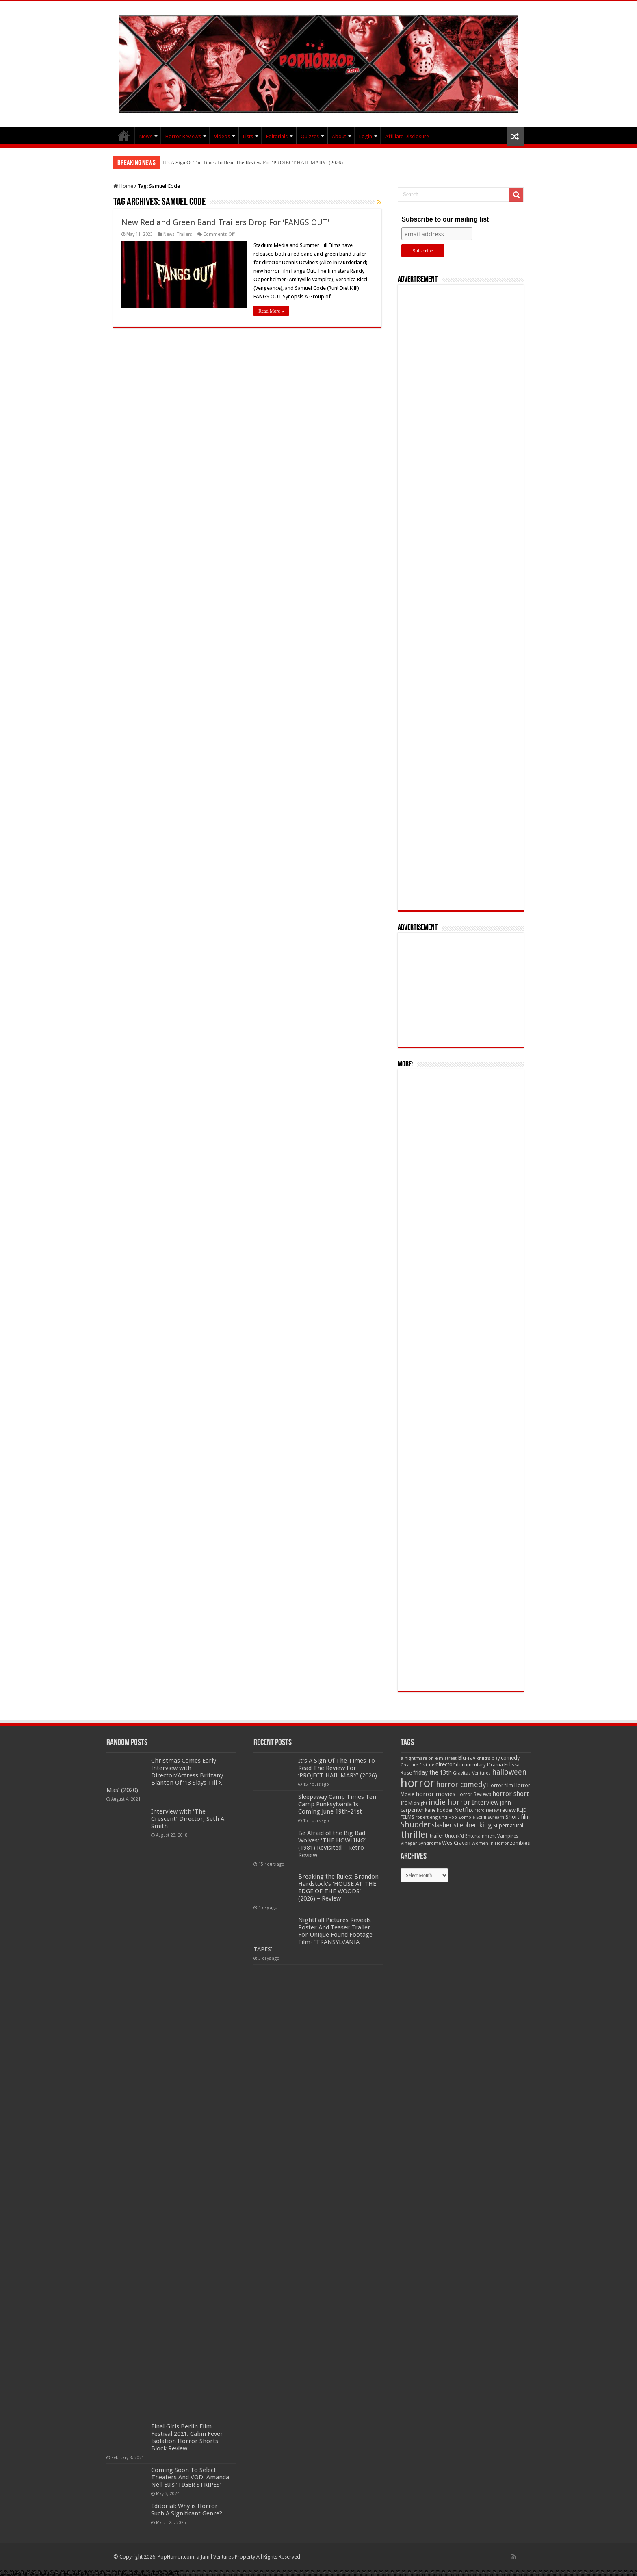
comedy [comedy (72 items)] (510, 1758)
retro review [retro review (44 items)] (486, 1810)
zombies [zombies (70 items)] (520, 1843)
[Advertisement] (461, 597)
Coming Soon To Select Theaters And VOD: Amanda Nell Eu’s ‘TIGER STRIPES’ (190, 2477)
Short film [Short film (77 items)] (517, 1817)
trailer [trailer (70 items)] (437, 1836)
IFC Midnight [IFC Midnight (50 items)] (414, 1803)
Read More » (271, 311)
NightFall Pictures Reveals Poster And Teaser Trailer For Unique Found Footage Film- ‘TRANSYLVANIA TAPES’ (313, 1934)
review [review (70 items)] (508, 1810)
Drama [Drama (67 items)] (495, 1764)
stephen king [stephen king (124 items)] (472, 1825)
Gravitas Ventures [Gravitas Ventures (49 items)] (472, 1773)
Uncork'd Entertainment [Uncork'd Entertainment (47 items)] (470, 1836)
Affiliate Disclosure (407, 136)
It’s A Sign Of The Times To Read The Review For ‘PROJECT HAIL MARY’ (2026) (253, 162)
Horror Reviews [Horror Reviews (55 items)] (474, 1794)
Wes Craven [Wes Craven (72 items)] (456, 1843)
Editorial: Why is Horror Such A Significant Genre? (186, 2509)
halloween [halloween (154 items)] (509, 1772)
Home (123, 186)
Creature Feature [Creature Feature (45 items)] (417, 1765)
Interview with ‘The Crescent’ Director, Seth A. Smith (188, 1819)
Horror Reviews (183, 136)
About (339, 136)
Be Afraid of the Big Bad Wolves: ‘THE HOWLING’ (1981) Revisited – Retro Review (332, 1844)
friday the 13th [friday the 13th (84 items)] (432, 1772)
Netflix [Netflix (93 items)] (463, 1810)
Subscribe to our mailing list (445, 219)
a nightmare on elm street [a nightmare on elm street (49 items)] (429, 1758)
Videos (222, 136)
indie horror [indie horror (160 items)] (450, 1802)
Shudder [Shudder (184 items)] (416, 1824)
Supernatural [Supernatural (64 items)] (508, 1825)
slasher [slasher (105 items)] (442, 1825)
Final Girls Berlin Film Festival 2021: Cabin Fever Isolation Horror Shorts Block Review (187, 2437)
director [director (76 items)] (445, 1764)
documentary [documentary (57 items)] (471, 1765)
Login (365, 136)
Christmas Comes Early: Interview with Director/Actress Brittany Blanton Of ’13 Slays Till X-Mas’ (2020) (165, 1775)
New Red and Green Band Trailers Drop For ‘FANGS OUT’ (225, 222)
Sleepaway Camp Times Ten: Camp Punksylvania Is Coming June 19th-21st (338, 1804)
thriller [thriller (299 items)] (415, 1834)
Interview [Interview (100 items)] (485, 1802)
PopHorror (123, 135)
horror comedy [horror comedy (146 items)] (461, 1784)
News (145, 136)
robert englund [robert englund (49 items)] (431, 1817)
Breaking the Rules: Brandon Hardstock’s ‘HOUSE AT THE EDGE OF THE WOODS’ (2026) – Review (338, 1887)
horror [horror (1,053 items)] (418, 1783)
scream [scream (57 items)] (496, 1817)
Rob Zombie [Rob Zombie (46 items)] (461, 1817)
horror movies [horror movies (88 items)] (435, 1794)
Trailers (184, 234)
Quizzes (310, 136)
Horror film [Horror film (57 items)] (500, 1785)
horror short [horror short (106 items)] (510, 1794)
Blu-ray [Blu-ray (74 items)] (467, 1758)
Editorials (277, 136)
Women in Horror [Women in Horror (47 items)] (490, 1843)
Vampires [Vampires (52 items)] (507, 1836)
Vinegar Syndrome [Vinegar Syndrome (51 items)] (421, 1843)
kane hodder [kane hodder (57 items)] (439, 1810)
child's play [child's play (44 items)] (488, 1758)
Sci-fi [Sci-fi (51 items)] (481, 1817)
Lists (248, 136)
